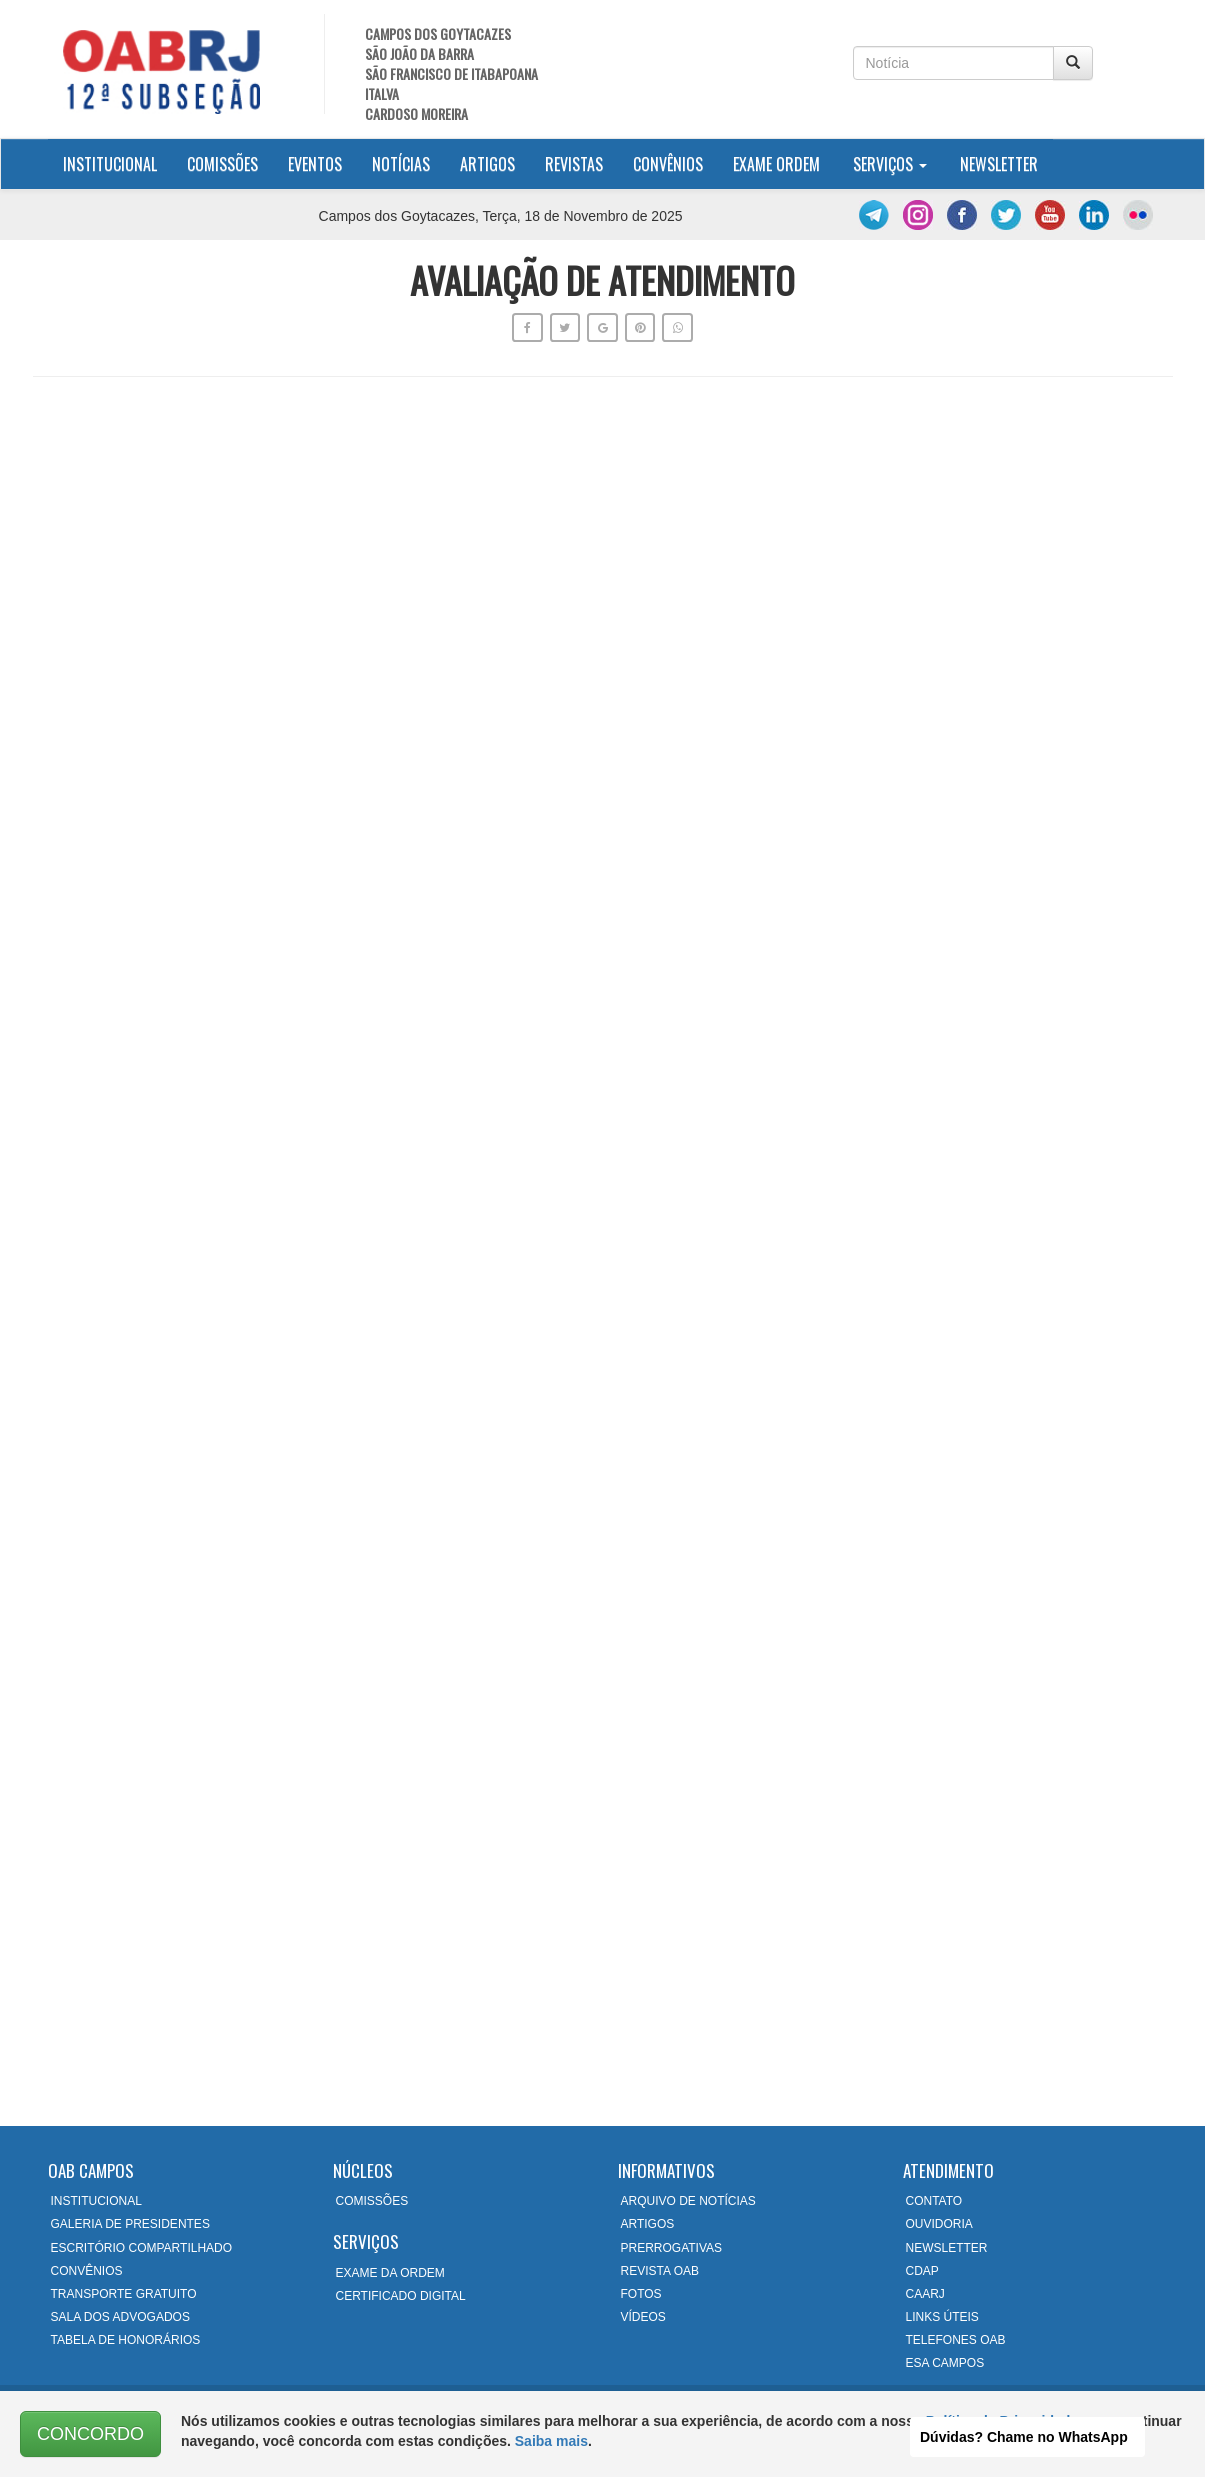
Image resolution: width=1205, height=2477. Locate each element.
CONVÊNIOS (87, 2271)
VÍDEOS (643, 2317)
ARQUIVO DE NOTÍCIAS (688, 2201)
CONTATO (934, 2201)
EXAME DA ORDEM (390, 2273)
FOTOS (641, 2294)
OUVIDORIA (939, 2224)
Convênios (668, 164)
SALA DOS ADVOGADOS (120, 2317)
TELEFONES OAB (956, 2340)
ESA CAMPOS (945, 2363)
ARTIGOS (648, 2224)
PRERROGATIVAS (672, 2248)
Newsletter (999, 164)
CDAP (922, 2271)
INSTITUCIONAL (96, 2201)
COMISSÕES (372, 2201)
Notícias (401, 164)
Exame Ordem (776, 164)
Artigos (487, 164)
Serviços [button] (890, 164)
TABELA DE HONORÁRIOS (126, 2340)
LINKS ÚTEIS (942, 2317)
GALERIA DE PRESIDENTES (130, 2224)
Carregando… (603, 1247)
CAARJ (925, 2294)
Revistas (574, 164)
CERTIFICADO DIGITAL (401, 2296)
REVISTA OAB (660, 2271)
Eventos (315, 164)
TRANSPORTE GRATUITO (124, 2294)
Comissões (222, 164)
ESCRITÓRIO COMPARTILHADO (142, 2248)
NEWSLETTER (947, 2248)
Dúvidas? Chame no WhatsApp (1024, 2437)
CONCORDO (90, 2434)
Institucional (117, 163)
